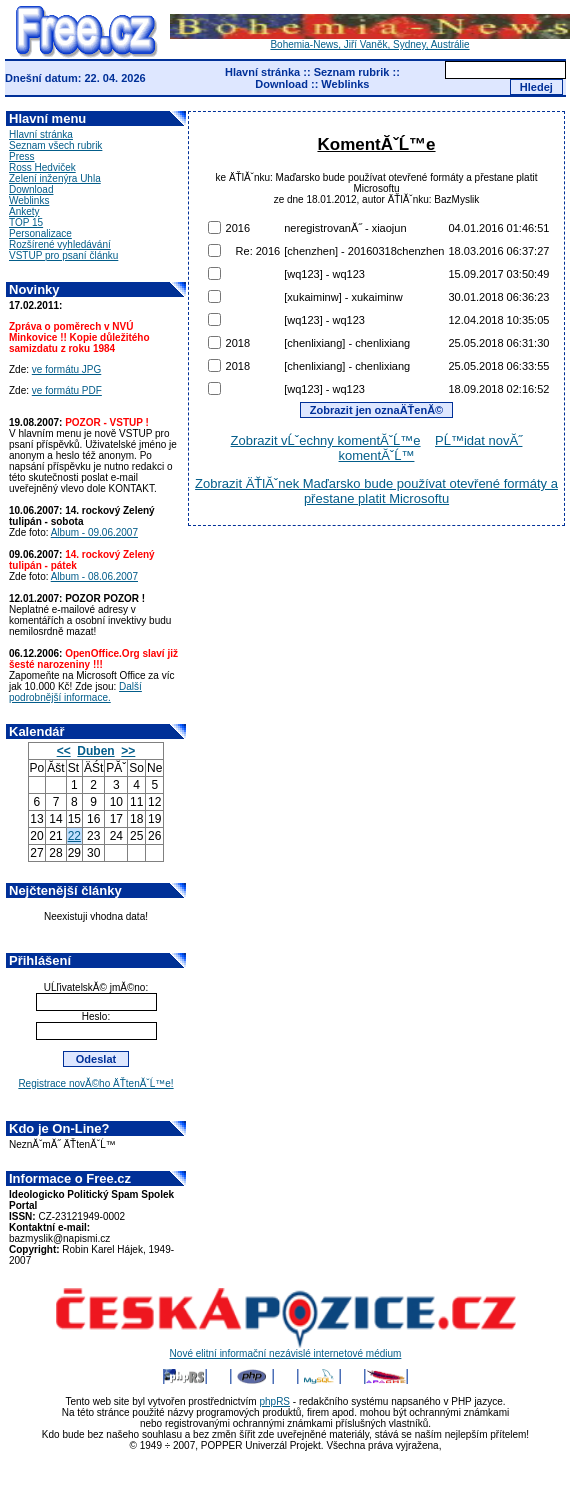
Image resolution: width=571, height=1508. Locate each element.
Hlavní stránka (262, 72)
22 (74, 836)
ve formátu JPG (66, 369)
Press (22, 156)
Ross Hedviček (42, 167)
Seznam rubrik (352, 72)
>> (128, 751)
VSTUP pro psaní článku (63, 255)
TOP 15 (26, 222)
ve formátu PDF (67, 390)
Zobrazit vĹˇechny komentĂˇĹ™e (326, 440)
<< (64, 751)
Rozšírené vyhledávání (60, 244)
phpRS (274, 1401)
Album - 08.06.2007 (94, 576)
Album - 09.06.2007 (94, 532)
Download (281, 84)
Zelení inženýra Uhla (55, 178)
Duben (95, 751)
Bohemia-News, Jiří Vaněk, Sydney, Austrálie (370, 40)
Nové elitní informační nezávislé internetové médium (286, 1349)
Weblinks (345, 84)
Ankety (24, 211)
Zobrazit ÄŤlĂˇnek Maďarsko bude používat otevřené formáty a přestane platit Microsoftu (376, 491)
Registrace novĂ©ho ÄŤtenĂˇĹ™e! (95, 1083)
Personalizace (40, 233)
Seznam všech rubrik (55, 145)
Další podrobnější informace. (75, 692)
